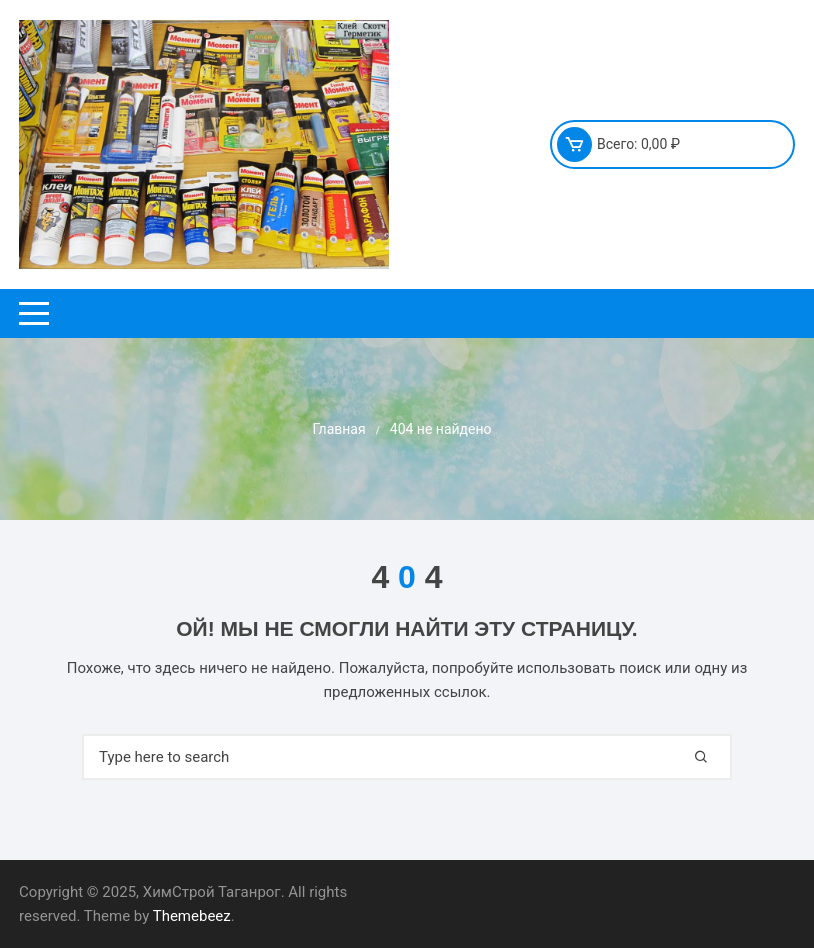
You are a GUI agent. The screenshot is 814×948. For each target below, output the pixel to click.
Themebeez (192, 916)
